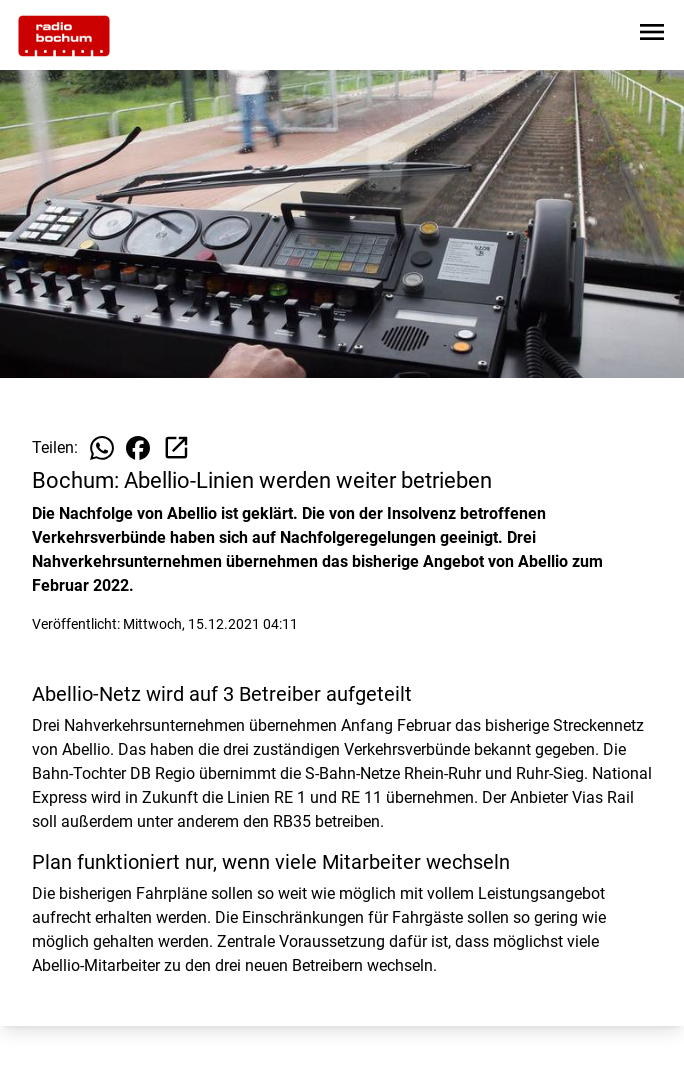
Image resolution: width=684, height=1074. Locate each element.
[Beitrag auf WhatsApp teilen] (102, 448)
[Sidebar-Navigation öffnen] (652, 35)
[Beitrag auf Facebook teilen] (138, 448)
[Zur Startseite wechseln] (64, 36)
